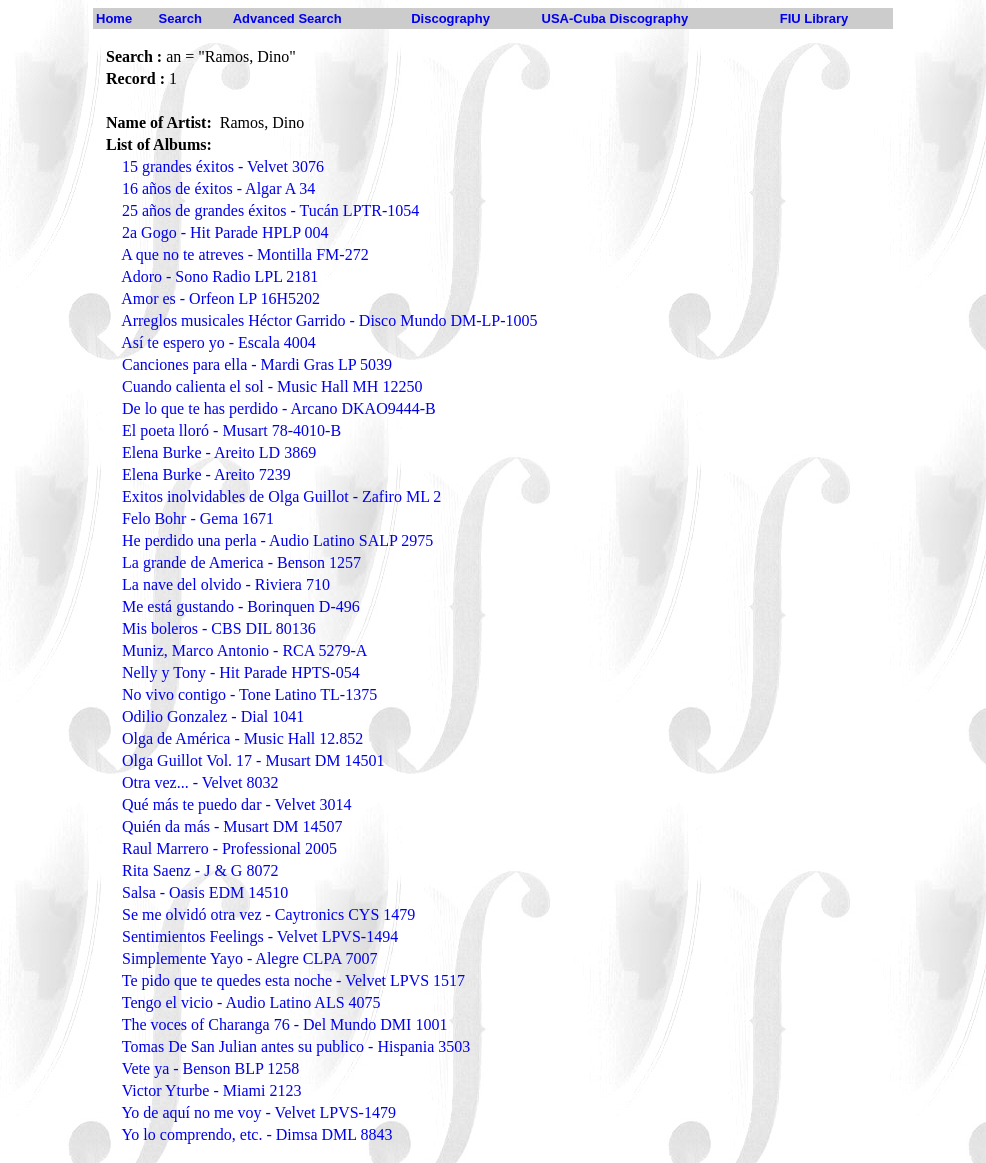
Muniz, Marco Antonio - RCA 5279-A (244, 650)
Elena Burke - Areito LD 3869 (219, 452)
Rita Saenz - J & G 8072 (200, 870)
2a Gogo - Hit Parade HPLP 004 (225, 232)
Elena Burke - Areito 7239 (206, 474)
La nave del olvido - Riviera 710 (226, 584)
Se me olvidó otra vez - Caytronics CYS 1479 (268, 914)
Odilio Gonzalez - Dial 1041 (213, 716)
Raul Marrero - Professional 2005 (229, 848)
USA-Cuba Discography (615, 18)
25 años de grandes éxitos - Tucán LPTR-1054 (270, 210)
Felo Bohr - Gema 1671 (198, 518)
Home (114, 18)
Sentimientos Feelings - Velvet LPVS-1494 (260, 936)
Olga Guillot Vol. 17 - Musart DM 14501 (253, 760)
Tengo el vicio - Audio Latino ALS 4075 (251, 1002)
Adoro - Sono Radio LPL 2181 (219, 276)
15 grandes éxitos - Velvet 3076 (223, 166)
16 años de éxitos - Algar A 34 (218, 188)
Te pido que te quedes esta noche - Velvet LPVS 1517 (293, 980)
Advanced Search (287, 18)
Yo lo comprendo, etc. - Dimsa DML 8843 (256, 1134)
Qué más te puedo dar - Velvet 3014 (236, 804)
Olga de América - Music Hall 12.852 (242, 738)
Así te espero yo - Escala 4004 (218, 342)
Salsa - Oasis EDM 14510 (205, 892)
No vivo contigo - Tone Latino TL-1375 (249, 694)
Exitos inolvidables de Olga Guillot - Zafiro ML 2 (281, 496)
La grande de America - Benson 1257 (241, 562)
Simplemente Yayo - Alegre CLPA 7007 (249, 958)
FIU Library (814, 18)
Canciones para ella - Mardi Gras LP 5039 (257, 364)
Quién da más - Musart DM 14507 (232, 826)
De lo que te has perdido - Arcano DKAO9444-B (279, 408)
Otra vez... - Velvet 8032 (200, 782)
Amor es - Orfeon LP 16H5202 (220, 298)
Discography (450, 18)
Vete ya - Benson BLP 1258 (211, 1068)
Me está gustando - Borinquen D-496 (241, 606)
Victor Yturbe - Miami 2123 (212, 1090)
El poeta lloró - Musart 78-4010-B (231, 430)
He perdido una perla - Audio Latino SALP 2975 (277, 540)
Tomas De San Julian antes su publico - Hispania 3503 (296, 1046)
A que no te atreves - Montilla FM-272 (245, 254)
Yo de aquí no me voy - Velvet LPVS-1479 (258, 1112)
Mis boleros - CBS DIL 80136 (219, 628)
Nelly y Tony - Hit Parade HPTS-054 (241, 672)
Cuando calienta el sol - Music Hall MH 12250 (272, 386)
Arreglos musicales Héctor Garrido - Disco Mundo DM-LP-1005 (329, 320)
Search (180, 18)
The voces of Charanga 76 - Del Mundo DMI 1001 (285, 1024)
